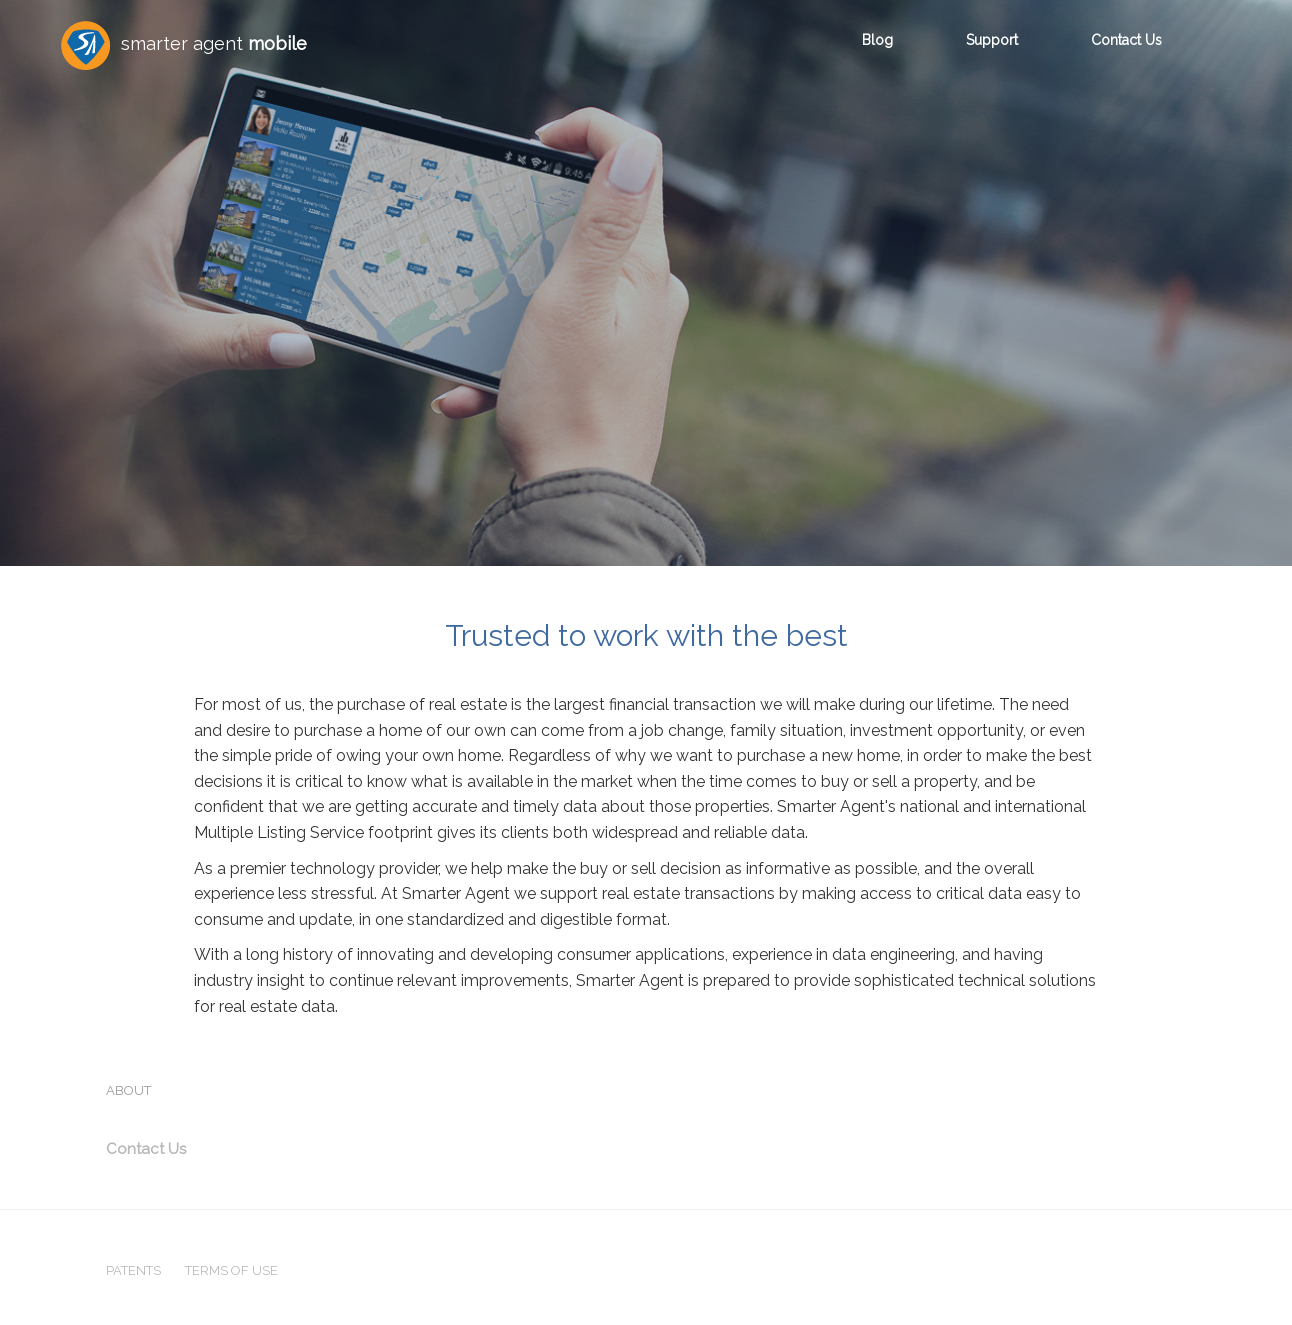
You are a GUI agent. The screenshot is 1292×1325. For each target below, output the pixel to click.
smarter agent (184, 45)
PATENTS (133, 1270)
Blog (877, 40)
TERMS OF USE (231, 1270)
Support (992, 40)
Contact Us (1126, 40)
